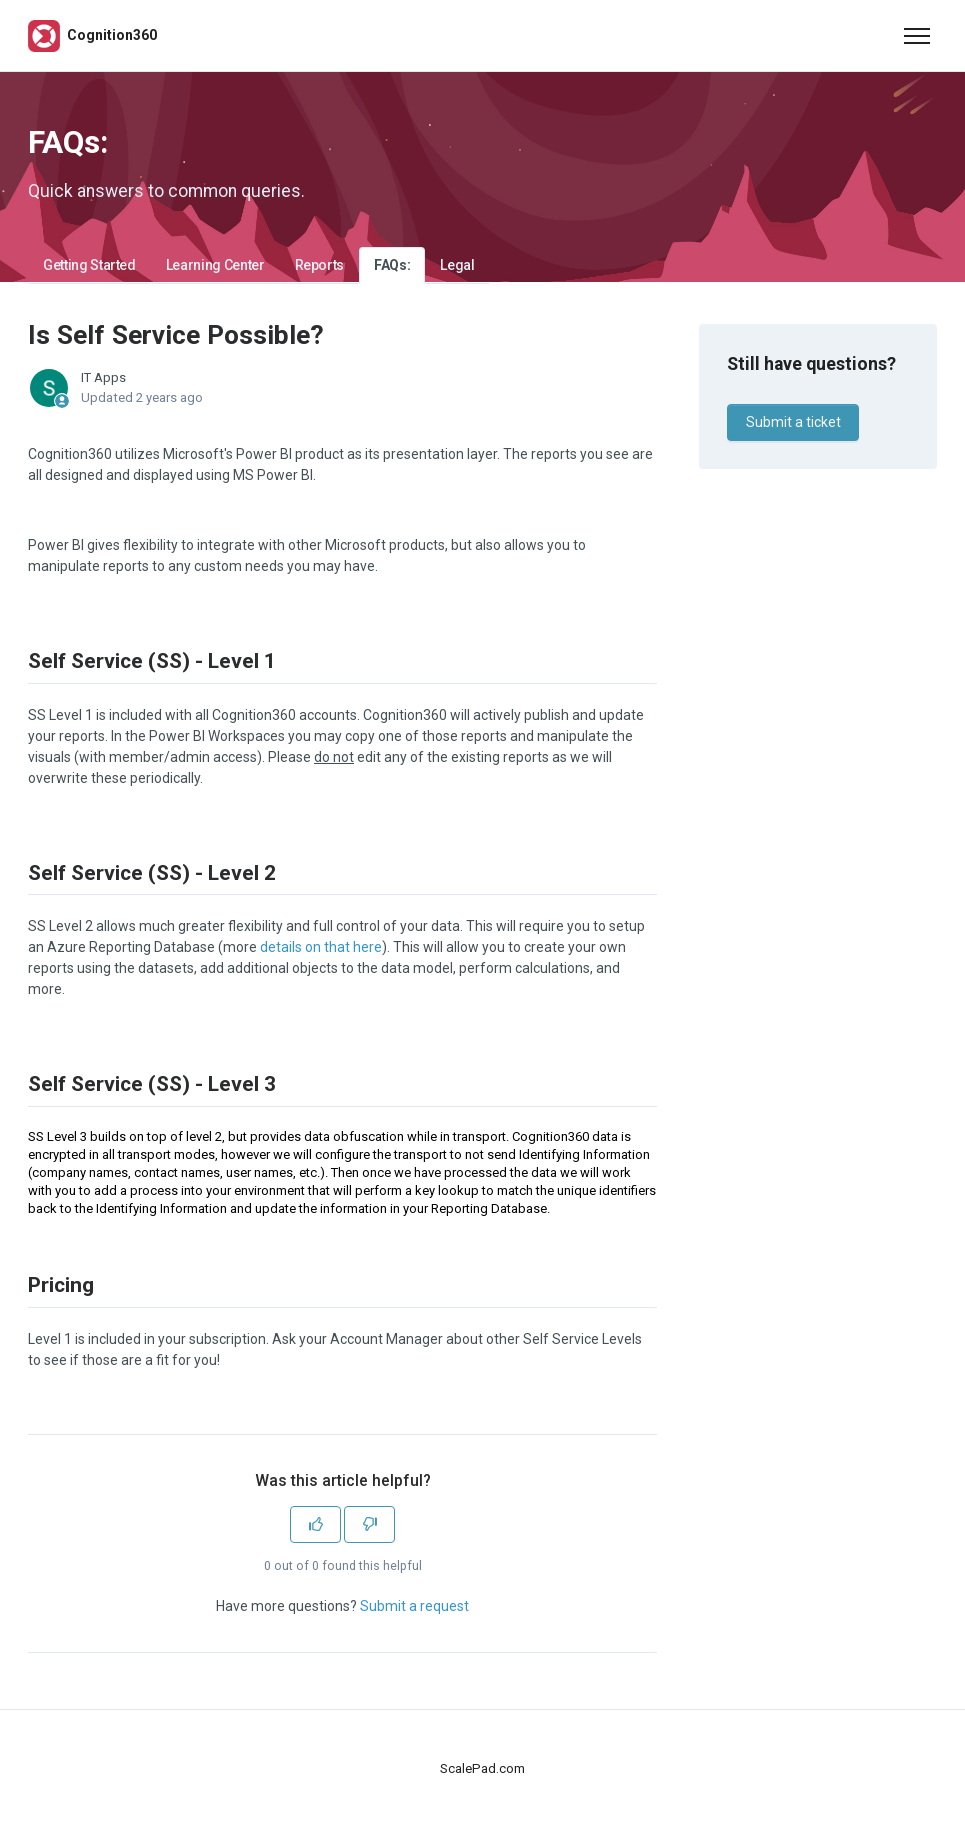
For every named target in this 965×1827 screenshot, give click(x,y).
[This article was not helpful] (369, 1524)
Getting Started (89, 265)
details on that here (321, 947)
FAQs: (392, 265)
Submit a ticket (793, 422)
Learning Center (215, 265)
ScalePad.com (482, 1768)
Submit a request (414, 1606)
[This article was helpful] (315, 1524)
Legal (457, 265)
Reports (320, 265)
